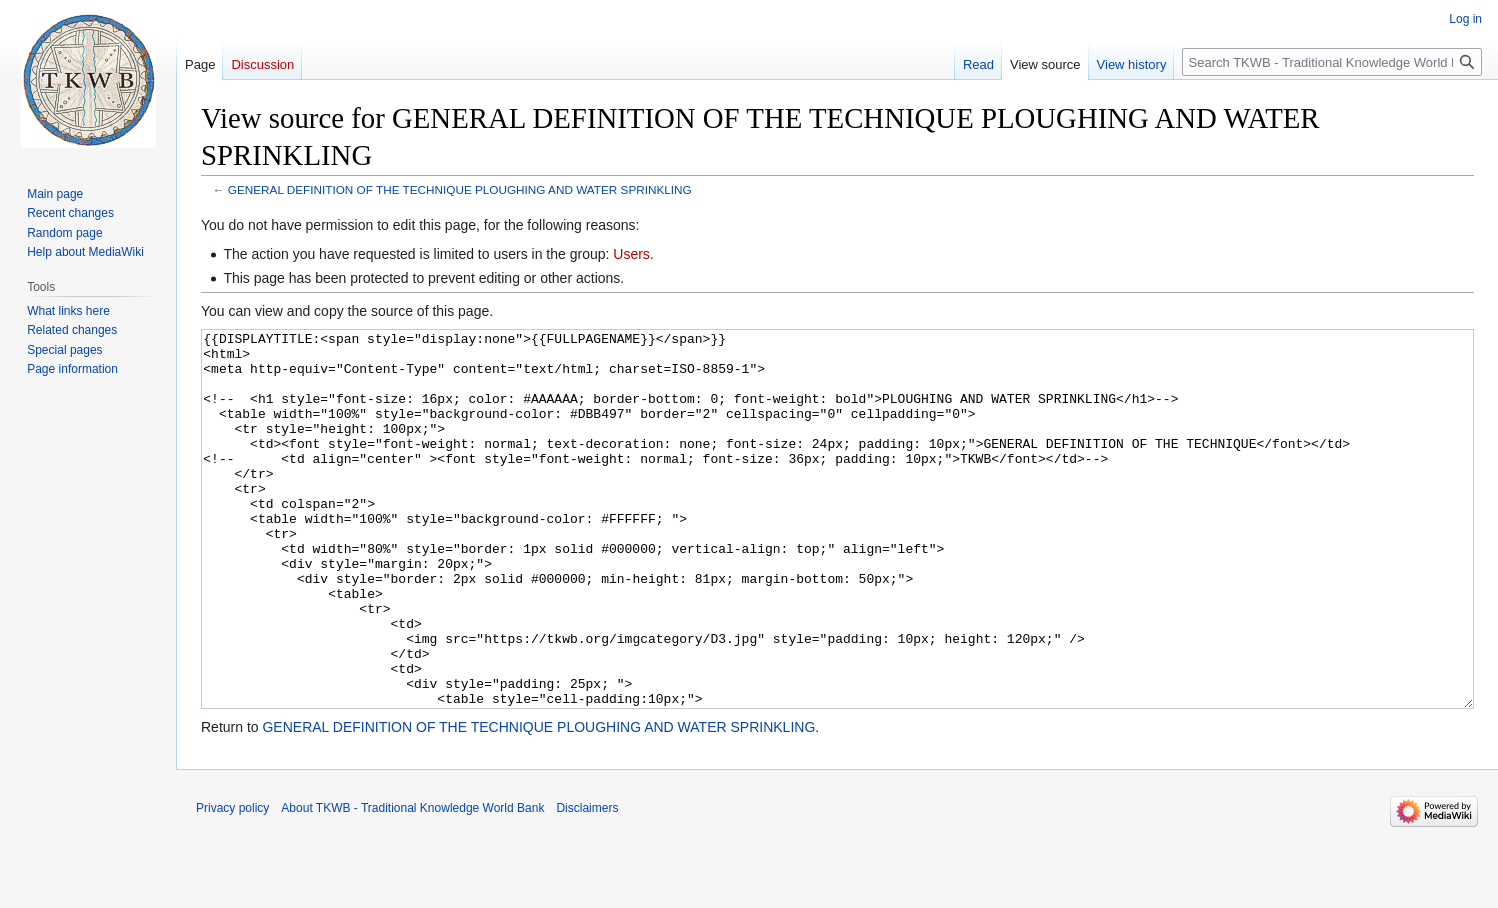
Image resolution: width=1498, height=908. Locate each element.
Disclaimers (587, 883)
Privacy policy (232, 883)
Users (631, 254)
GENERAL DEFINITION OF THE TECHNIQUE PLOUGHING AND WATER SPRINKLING (460, 189)
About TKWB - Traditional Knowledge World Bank (412, 883)
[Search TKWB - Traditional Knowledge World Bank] (1332, 62)
